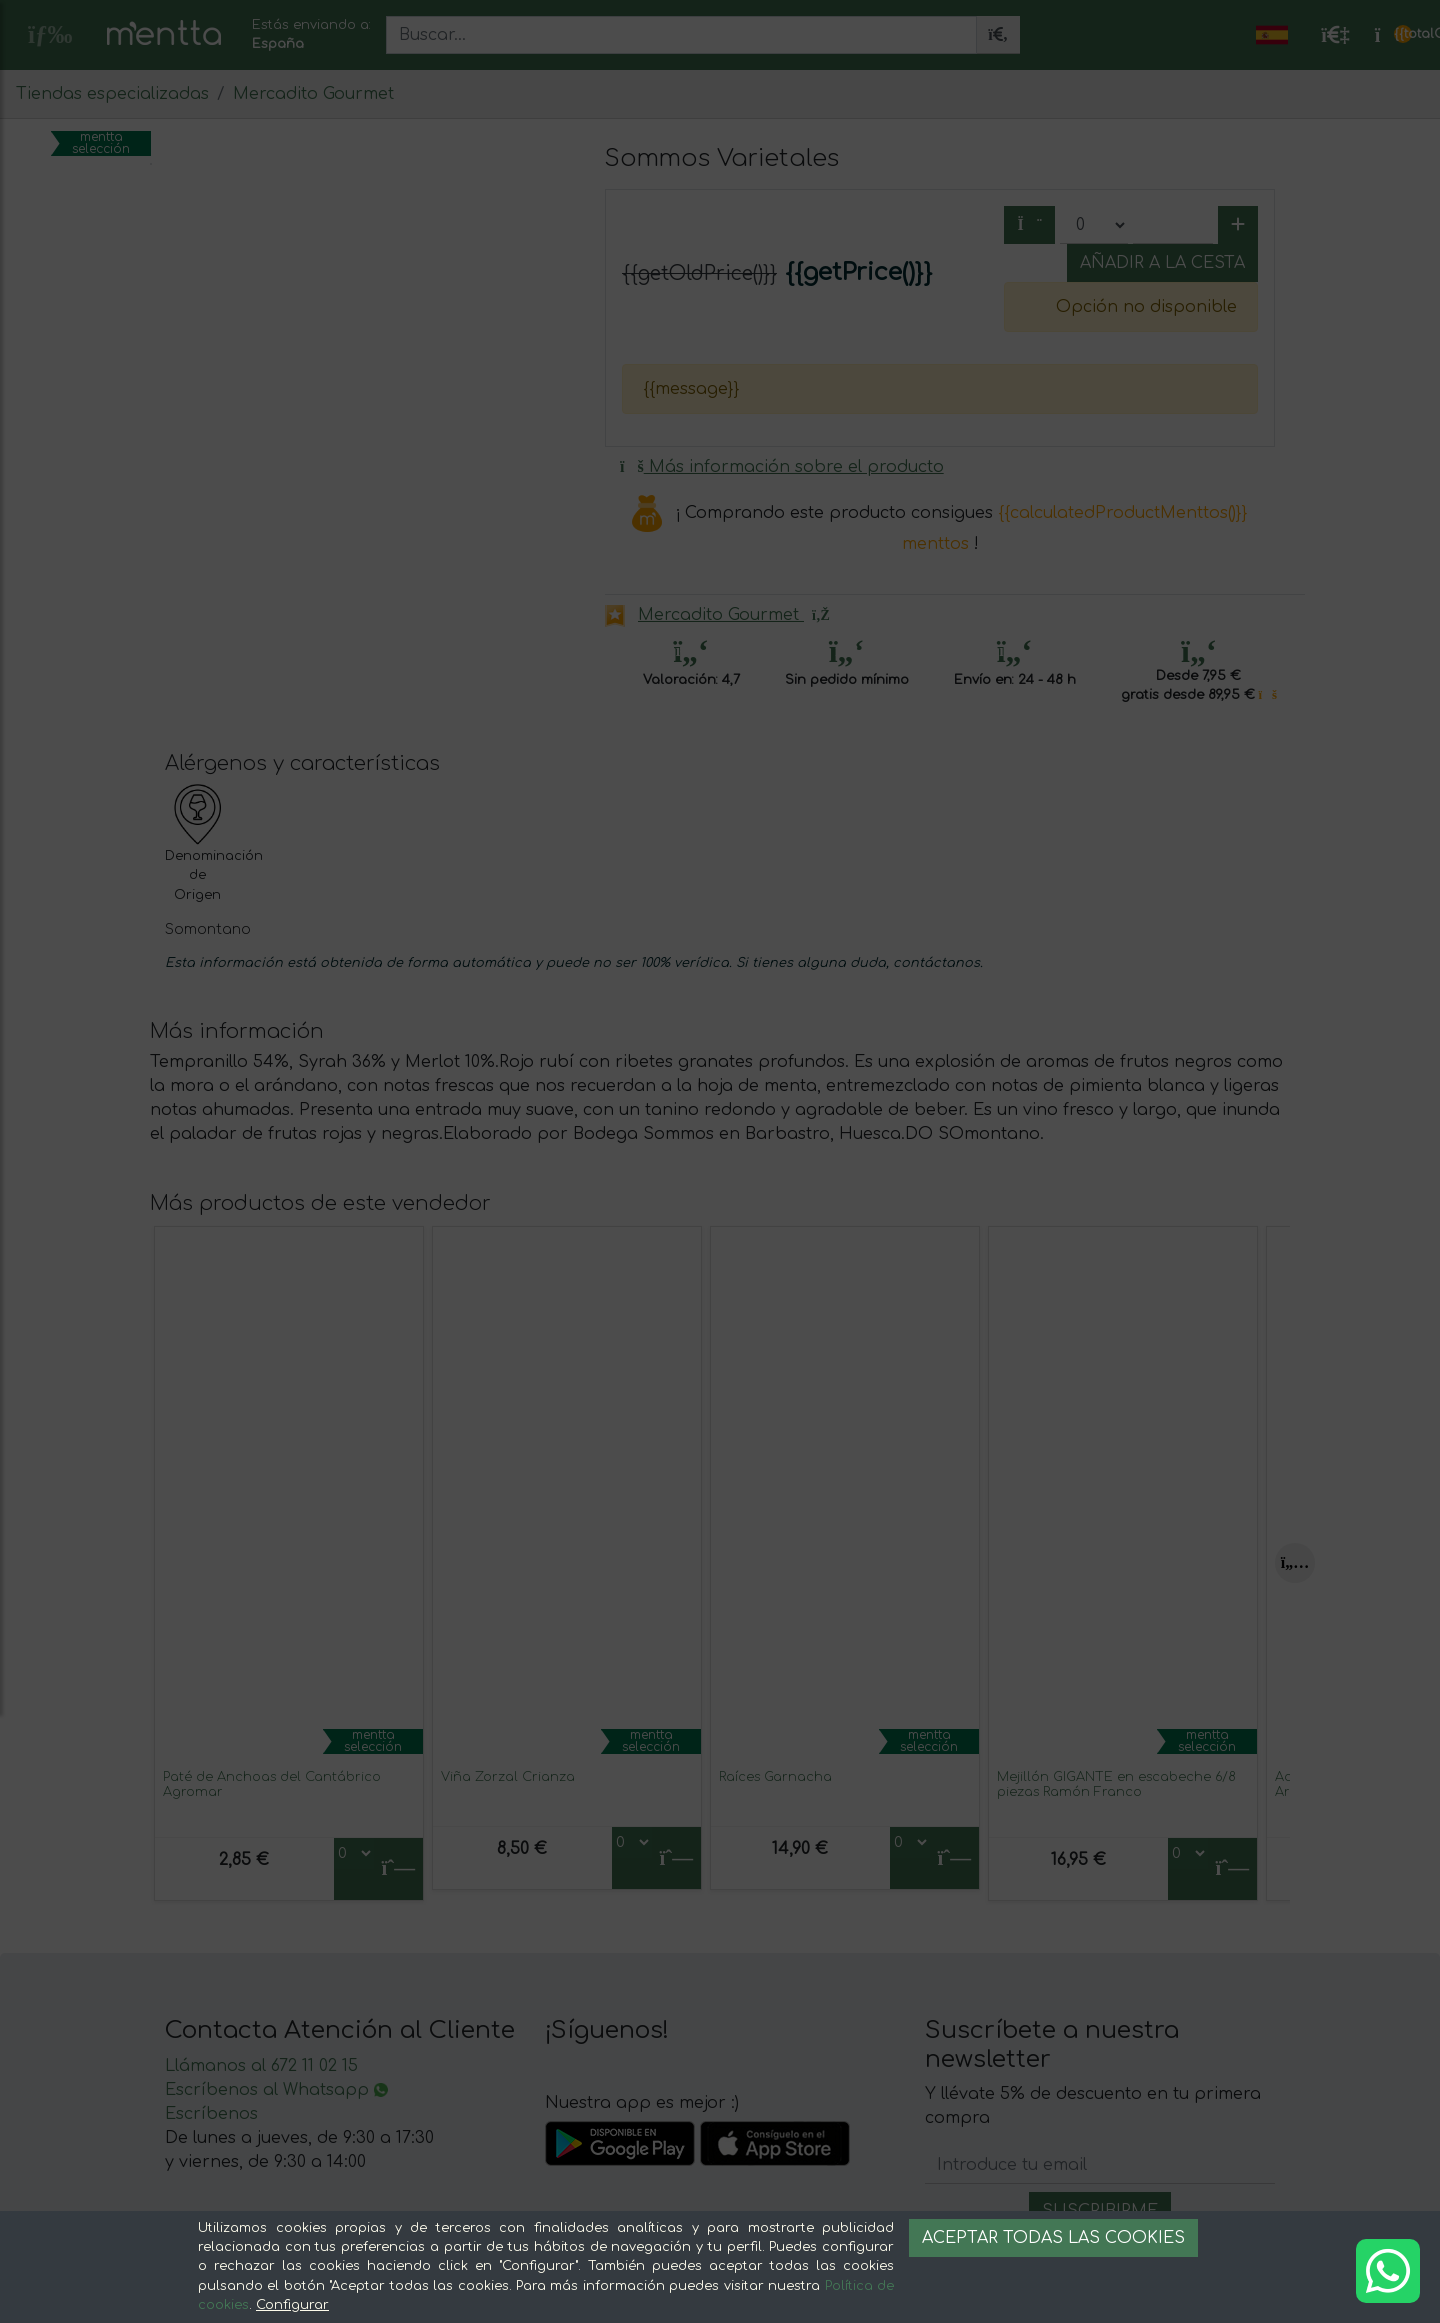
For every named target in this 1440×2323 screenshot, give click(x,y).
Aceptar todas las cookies (1053, 2238)
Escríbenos (211, 2114)
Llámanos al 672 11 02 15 (261, 2066)
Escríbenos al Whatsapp (276, 2090)
